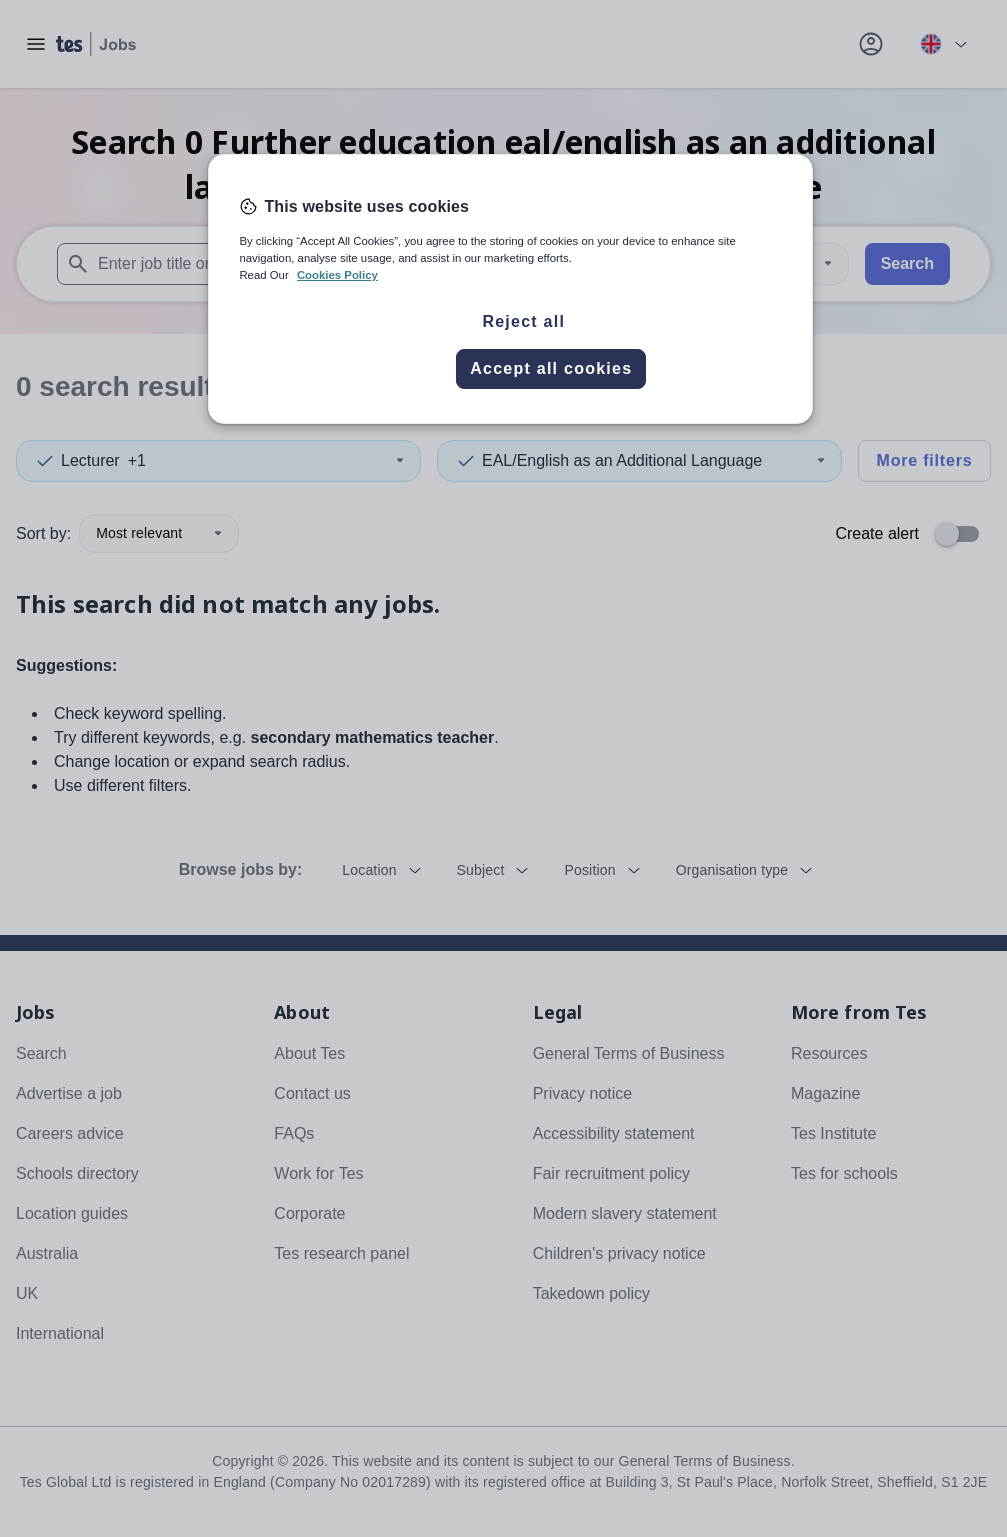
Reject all (523, 321)
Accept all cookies (551, 368)
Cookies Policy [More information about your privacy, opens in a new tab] (337, 275)
